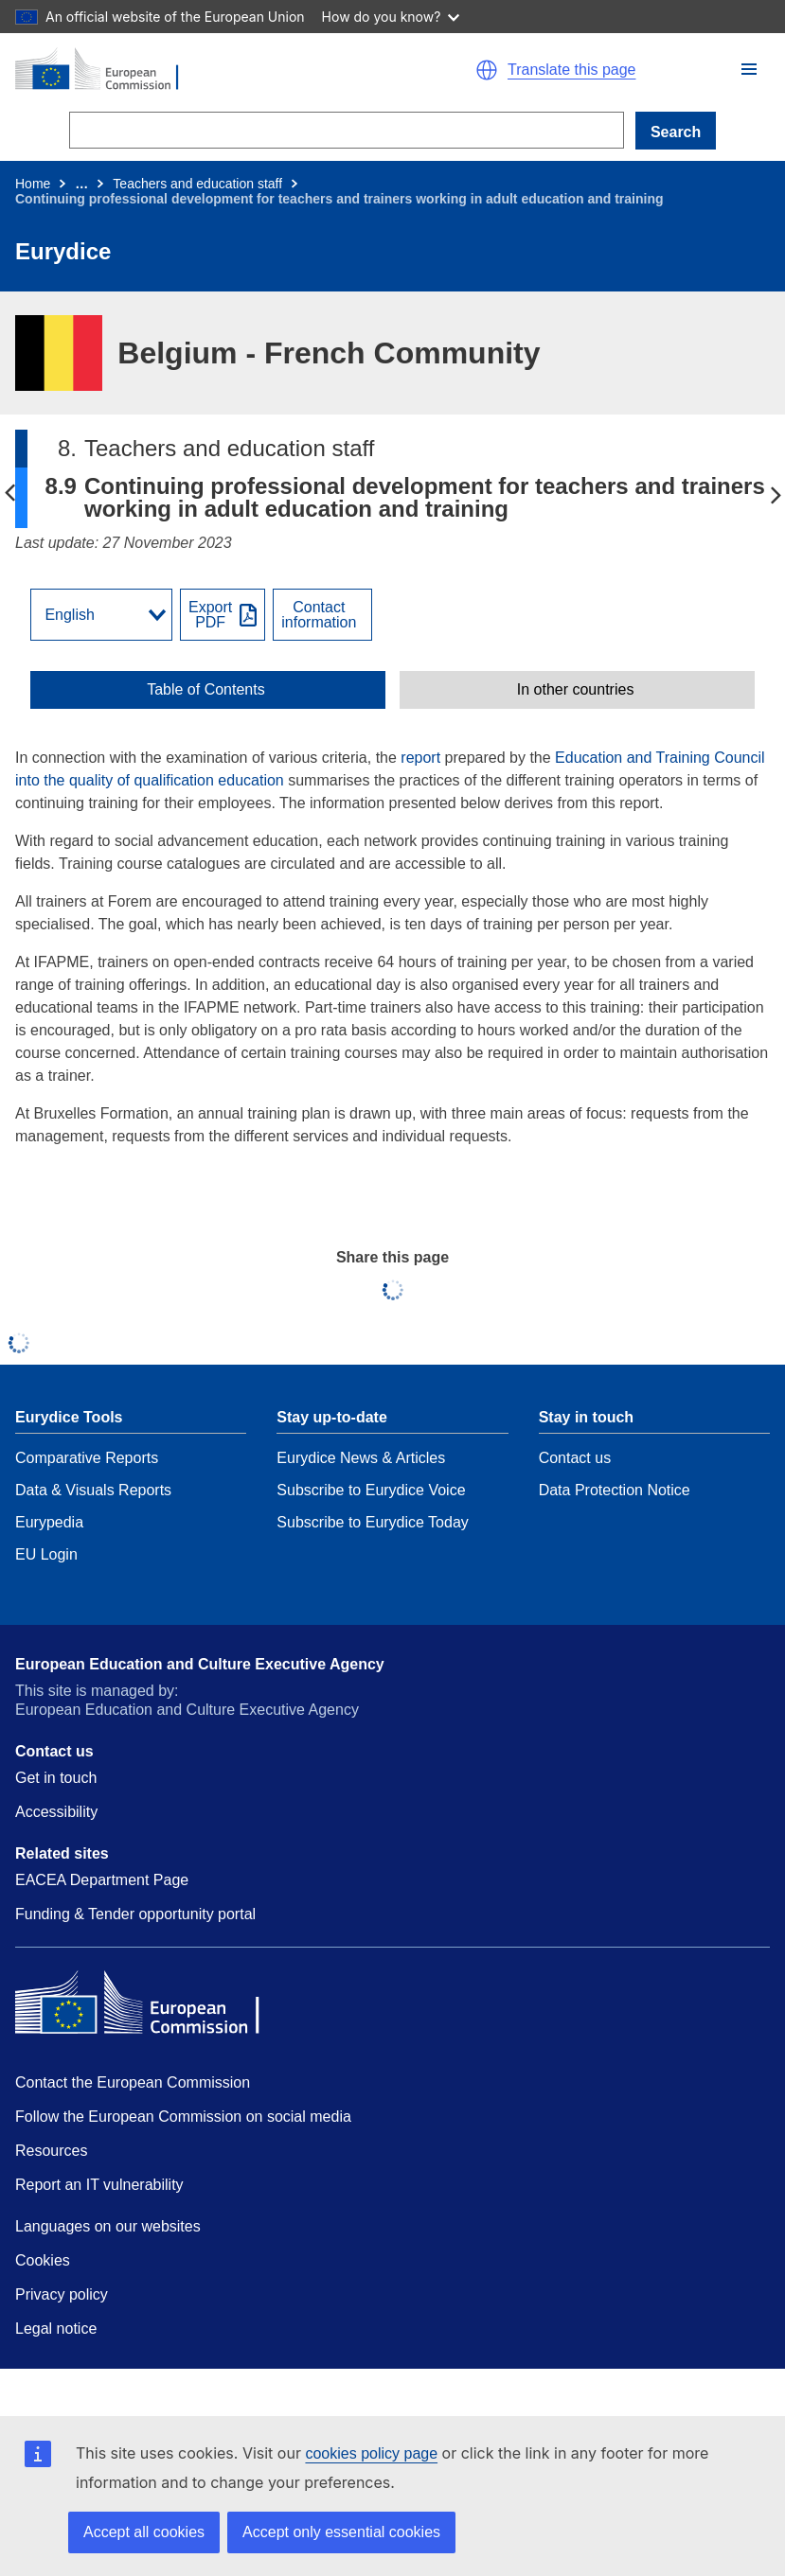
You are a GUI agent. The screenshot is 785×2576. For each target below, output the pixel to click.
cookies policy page (371, 2453)
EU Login (46, 1554)
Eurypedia (49, 1522)
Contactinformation (318, 615)
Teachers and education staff (197, 183)
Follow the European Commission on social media (183, 2116)
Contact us (575, 1458)
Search (676, 132)
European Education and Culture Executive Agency (199, 1664)
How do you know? (391, 17)
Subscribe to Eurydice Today (372, 1522)
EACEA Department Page (101, 1880)
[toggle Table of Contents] (207, 690)
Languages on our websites (108, 2226)
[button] (749, 69)
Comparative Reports (86, 1458)
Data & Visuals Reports (93, 1490)
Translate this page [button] (571, 70)
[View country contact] (322, 615)
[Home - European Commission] (195, 70)
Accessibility (56, 1812)
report (420, 758)
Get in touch (56, 1778)
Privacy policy (61, 2294)
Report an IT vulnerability (99, 2185)
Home (32, 183)
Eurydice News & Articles (361, 1458)
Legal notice (56, 2328)
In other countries (575, 689)
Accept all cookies (144, 2532)
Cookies (42, 2260)
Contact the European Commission (132, 2082)
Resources (51, 2151)
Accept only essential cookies (341, 2532)
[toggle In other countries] (577, 690)
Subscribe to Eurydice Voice (371, 1490)
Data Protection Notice (614, 1490)
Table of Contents (206, 689)
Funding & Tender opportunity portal (135, 1914)
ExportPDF (210, 615)
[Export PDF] (222, 615)
